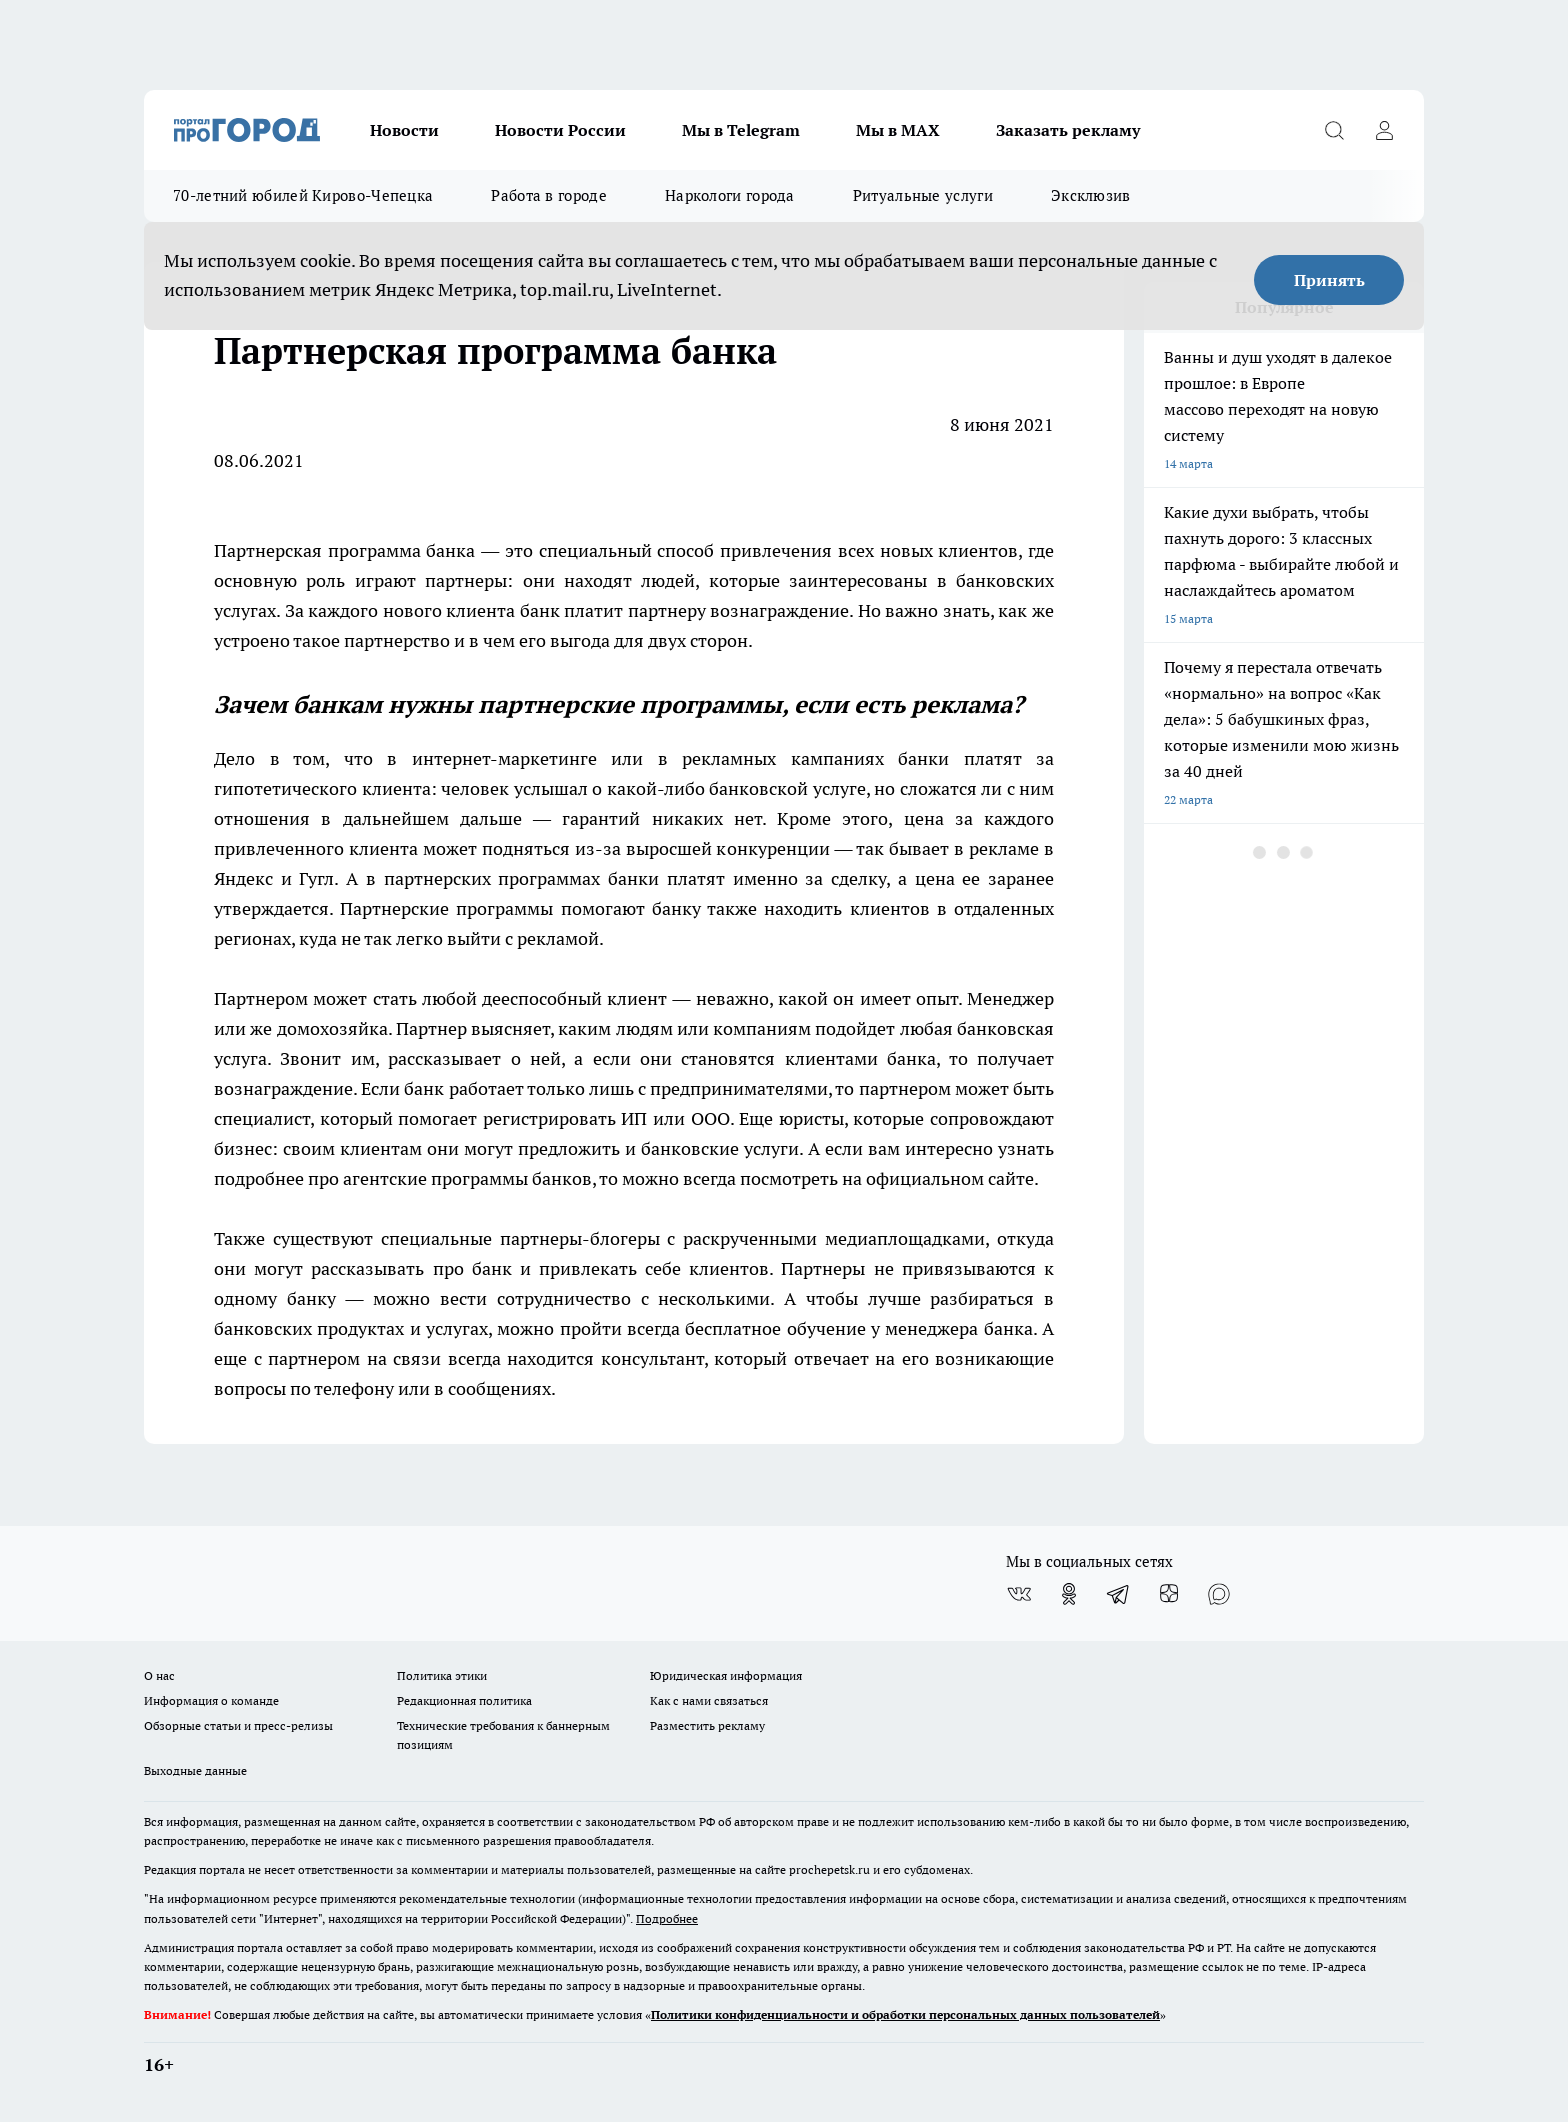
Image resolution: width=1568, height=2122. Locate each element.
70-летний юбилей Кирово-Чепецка (303, 195)
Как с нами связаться (709, 1700)
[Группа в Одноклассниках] (1069, 1594)
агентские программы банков (467, 1178)
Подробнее (667, 1918)
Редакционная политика (464, 1700)
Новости (404, 130)
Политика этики (442, 1675)
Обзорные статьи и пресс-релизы (238, 1725)
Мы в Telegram (741, 130)
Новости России (560, 130)
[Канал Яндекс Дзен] (1169, 1594)
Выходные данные (195, 1770)
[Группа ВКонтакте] (1019, 1594)
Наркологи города (730, 195)
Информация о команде (211, 1700)
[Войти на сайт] (1384, 130)
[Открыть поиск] (1334, 130)
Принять (1329, 280)
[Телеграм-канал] (1119, 1594)
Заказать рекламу (1068, 130)
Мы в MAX (898, 130)
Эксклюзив (1091, 195)
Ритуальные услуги (923, 195)
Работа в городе (549, 195)
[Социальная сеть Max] (1219, 1594)
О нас (159, 1675)
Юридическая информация (726, 1675)
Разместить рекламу (707, 1725)
